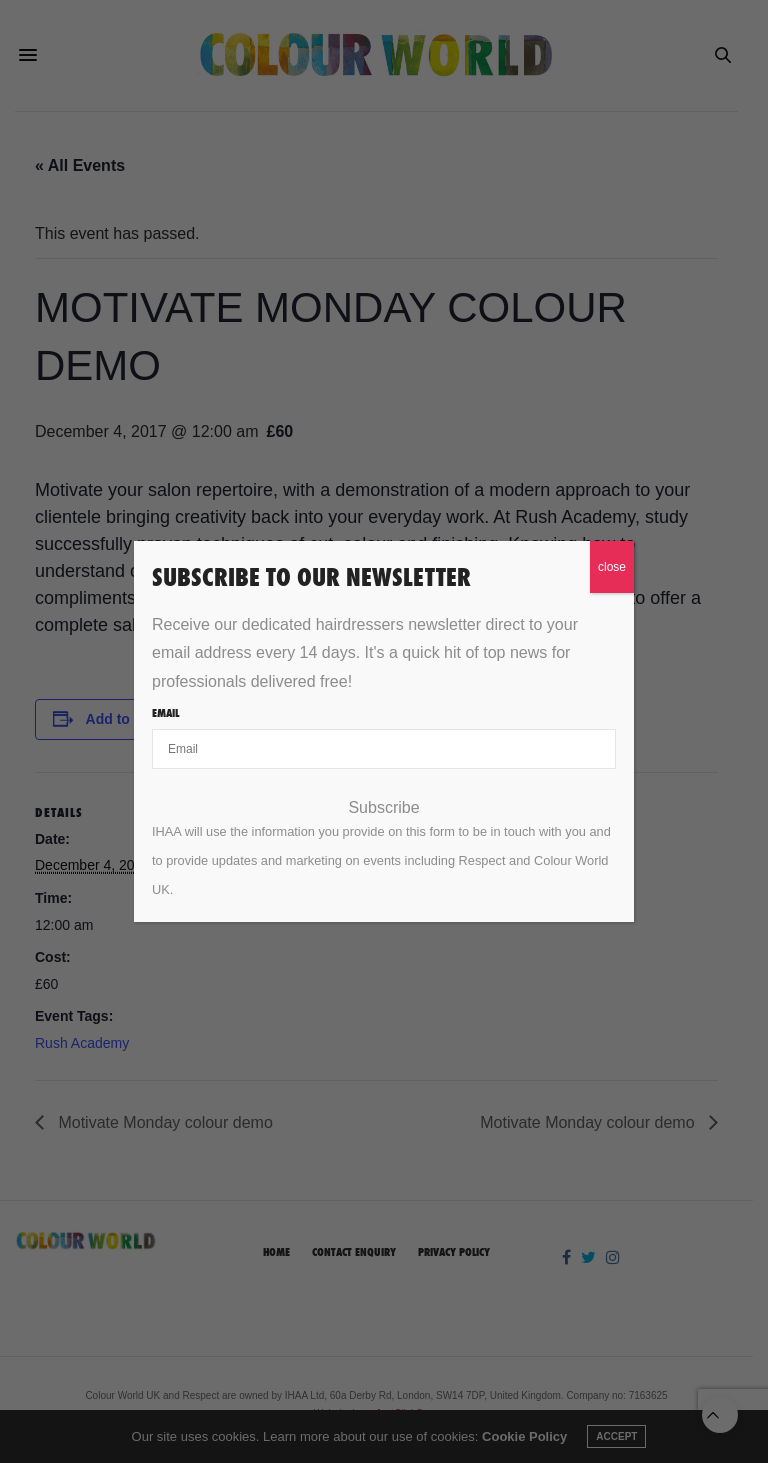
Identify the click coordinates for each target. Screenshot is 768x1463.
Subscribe (383, 808)
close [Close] (612, 567)
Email (165, 713)
